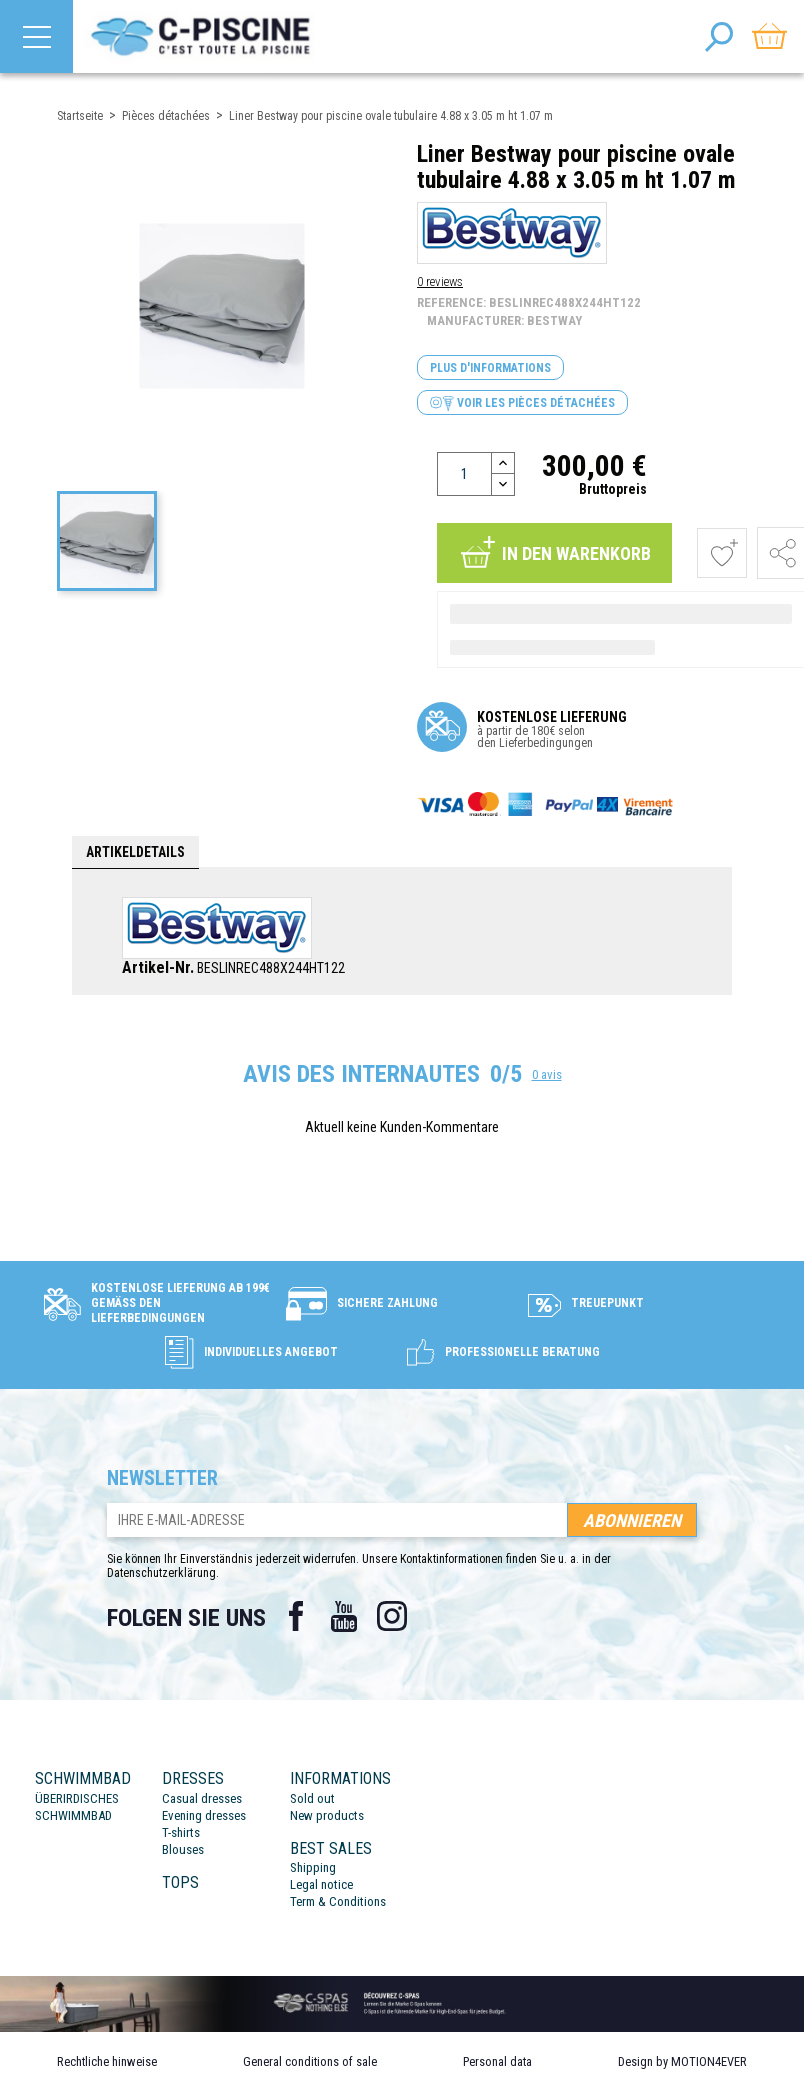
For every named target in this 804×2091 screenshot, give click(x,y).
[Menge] (464, 474)
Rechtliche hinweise (107, 2061)
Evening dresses (204, 1815)
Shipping (313, 1867)
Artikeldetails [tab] (135, 852)
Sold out (312, 1798)
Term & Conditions (338, 1901)
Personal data (497, 2061)
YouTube (344, 1616)
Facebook (296, 1616)
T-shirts (181, 1832)
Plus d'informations (490, 368)
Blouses (183, 1849)
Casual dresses (202, 1798)
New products (327, 1815)
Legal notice (321, 1884)
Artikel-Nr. (158, 968)
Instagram (392, 1616)
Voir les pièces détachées (522, 403)
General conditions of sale (310, 2061)
